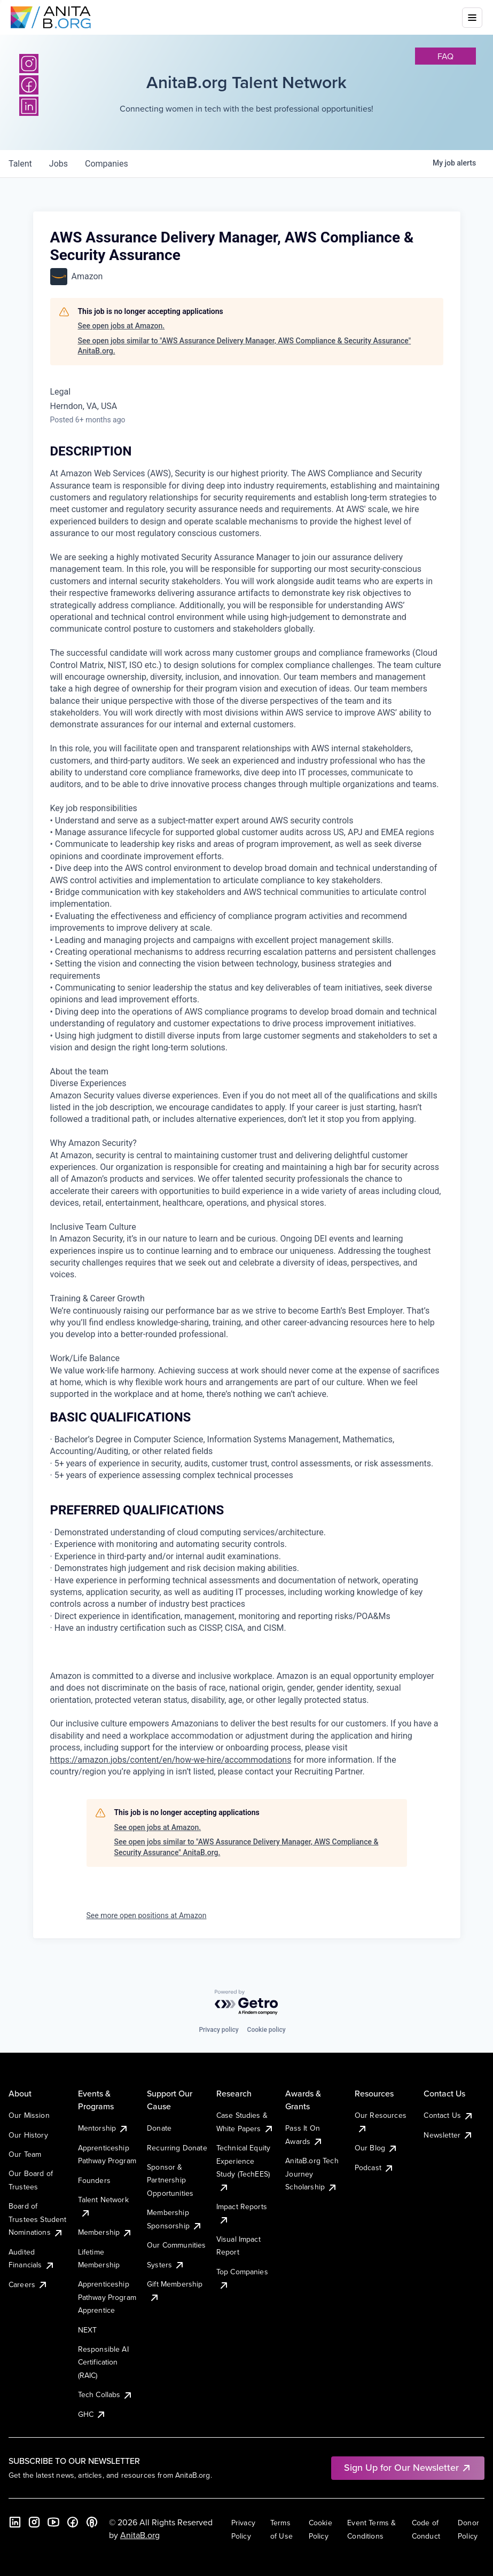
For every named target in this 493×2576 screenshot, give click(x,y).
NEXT (87, 2329)
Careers (28, 2284)
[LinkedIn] (15, 2522)
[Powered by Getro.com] (247, 2003)
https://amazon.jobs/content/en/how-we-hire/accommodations (171, 1760)
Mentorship (103, 2128)
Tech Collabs (106, 2394)
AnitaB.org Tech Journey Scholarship (311, 2173)
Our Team (25, 2154)
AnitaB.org (140, 2535)
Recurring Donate (177, 2147)
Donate (159, 2128)
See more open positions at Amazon (147, 1915)
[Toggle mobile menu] (472, 17)
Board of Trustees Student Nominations (38, 2219)
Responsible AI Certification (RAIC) (103, 2362)
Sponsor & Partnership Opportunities (170, 2180)
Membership (105, 2232)
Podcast (374, 2167)
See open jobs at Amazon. (121, 325)
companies (106, 164)
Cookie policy (266, 2029)
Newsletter (448, 2135)
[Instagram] (29, 63)
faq (445, 56)
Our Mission (29, 2115)
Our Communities (176, 2245)
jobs (58, 164)
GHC (92, 2414)
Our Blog (376, 2147)
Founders (94, 2180)
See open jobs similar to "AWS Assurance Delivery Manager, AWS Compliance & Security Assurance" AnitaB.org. (244, 346)
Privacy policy (218, 2029)
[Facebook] (72, 2522)
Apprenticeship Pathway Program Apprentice (107, 2297)
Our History (28, 2135)
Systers (166, 2264)
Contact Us (449, 2115)
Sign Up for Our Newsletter (408, 2467)
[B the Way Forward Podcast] (91, 2522)
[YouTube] (53, 2522)
